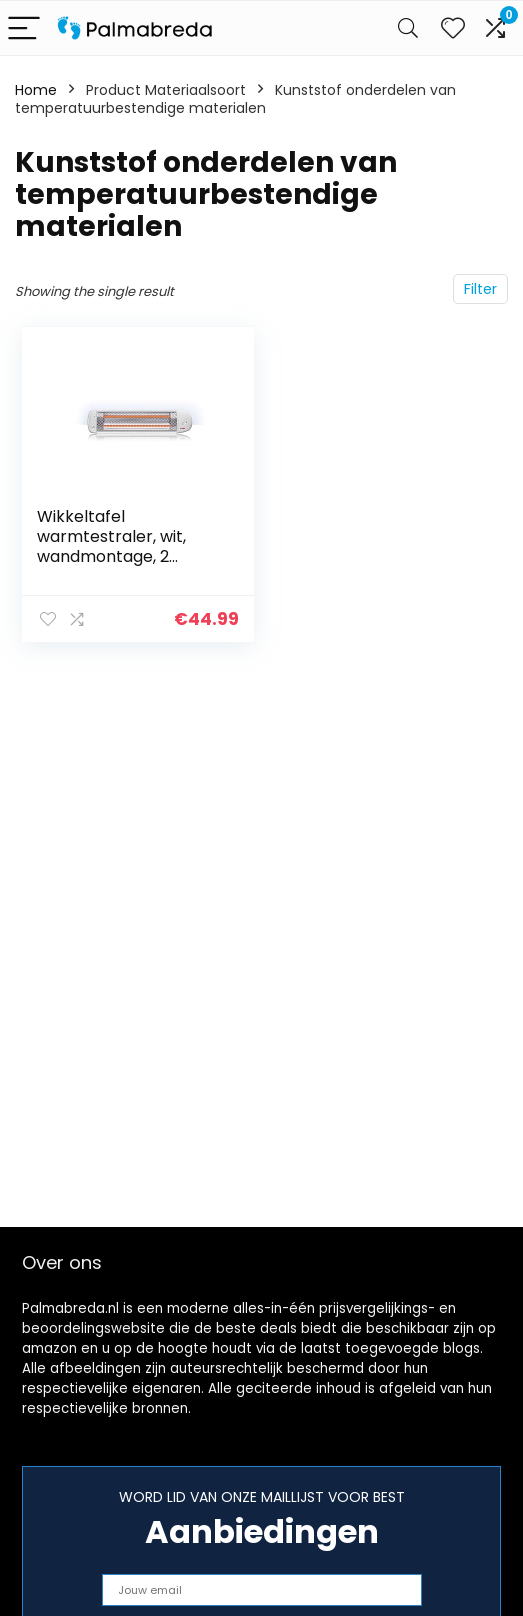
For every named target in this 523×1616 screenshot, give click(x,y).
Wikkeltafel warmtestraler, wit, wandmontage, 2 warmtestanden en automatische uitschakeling (113, 566)
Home (36, 90)
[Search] (408, 28)
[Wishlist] (453, 28)
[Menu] (24, 28)
